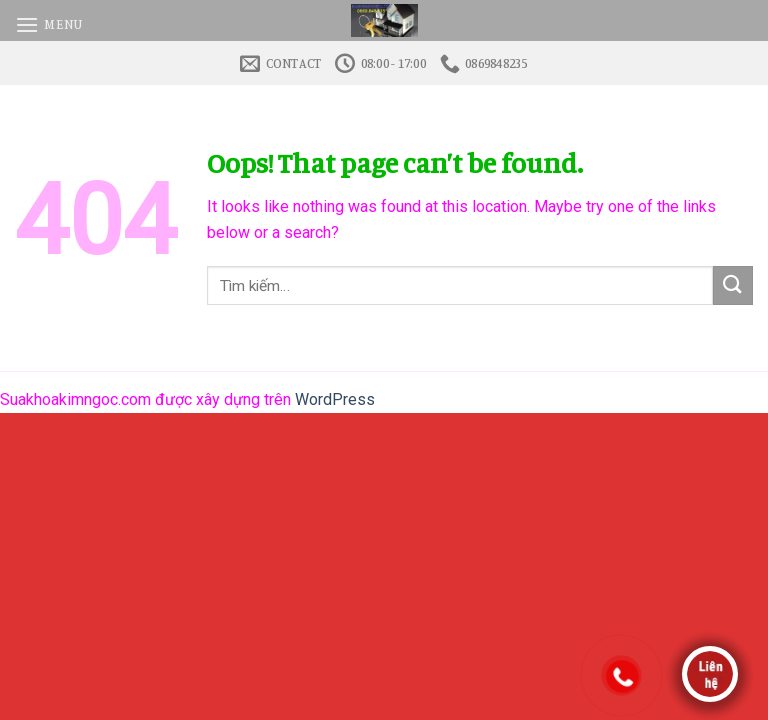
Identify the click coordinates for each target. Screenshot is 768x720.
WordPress (335, 399)
